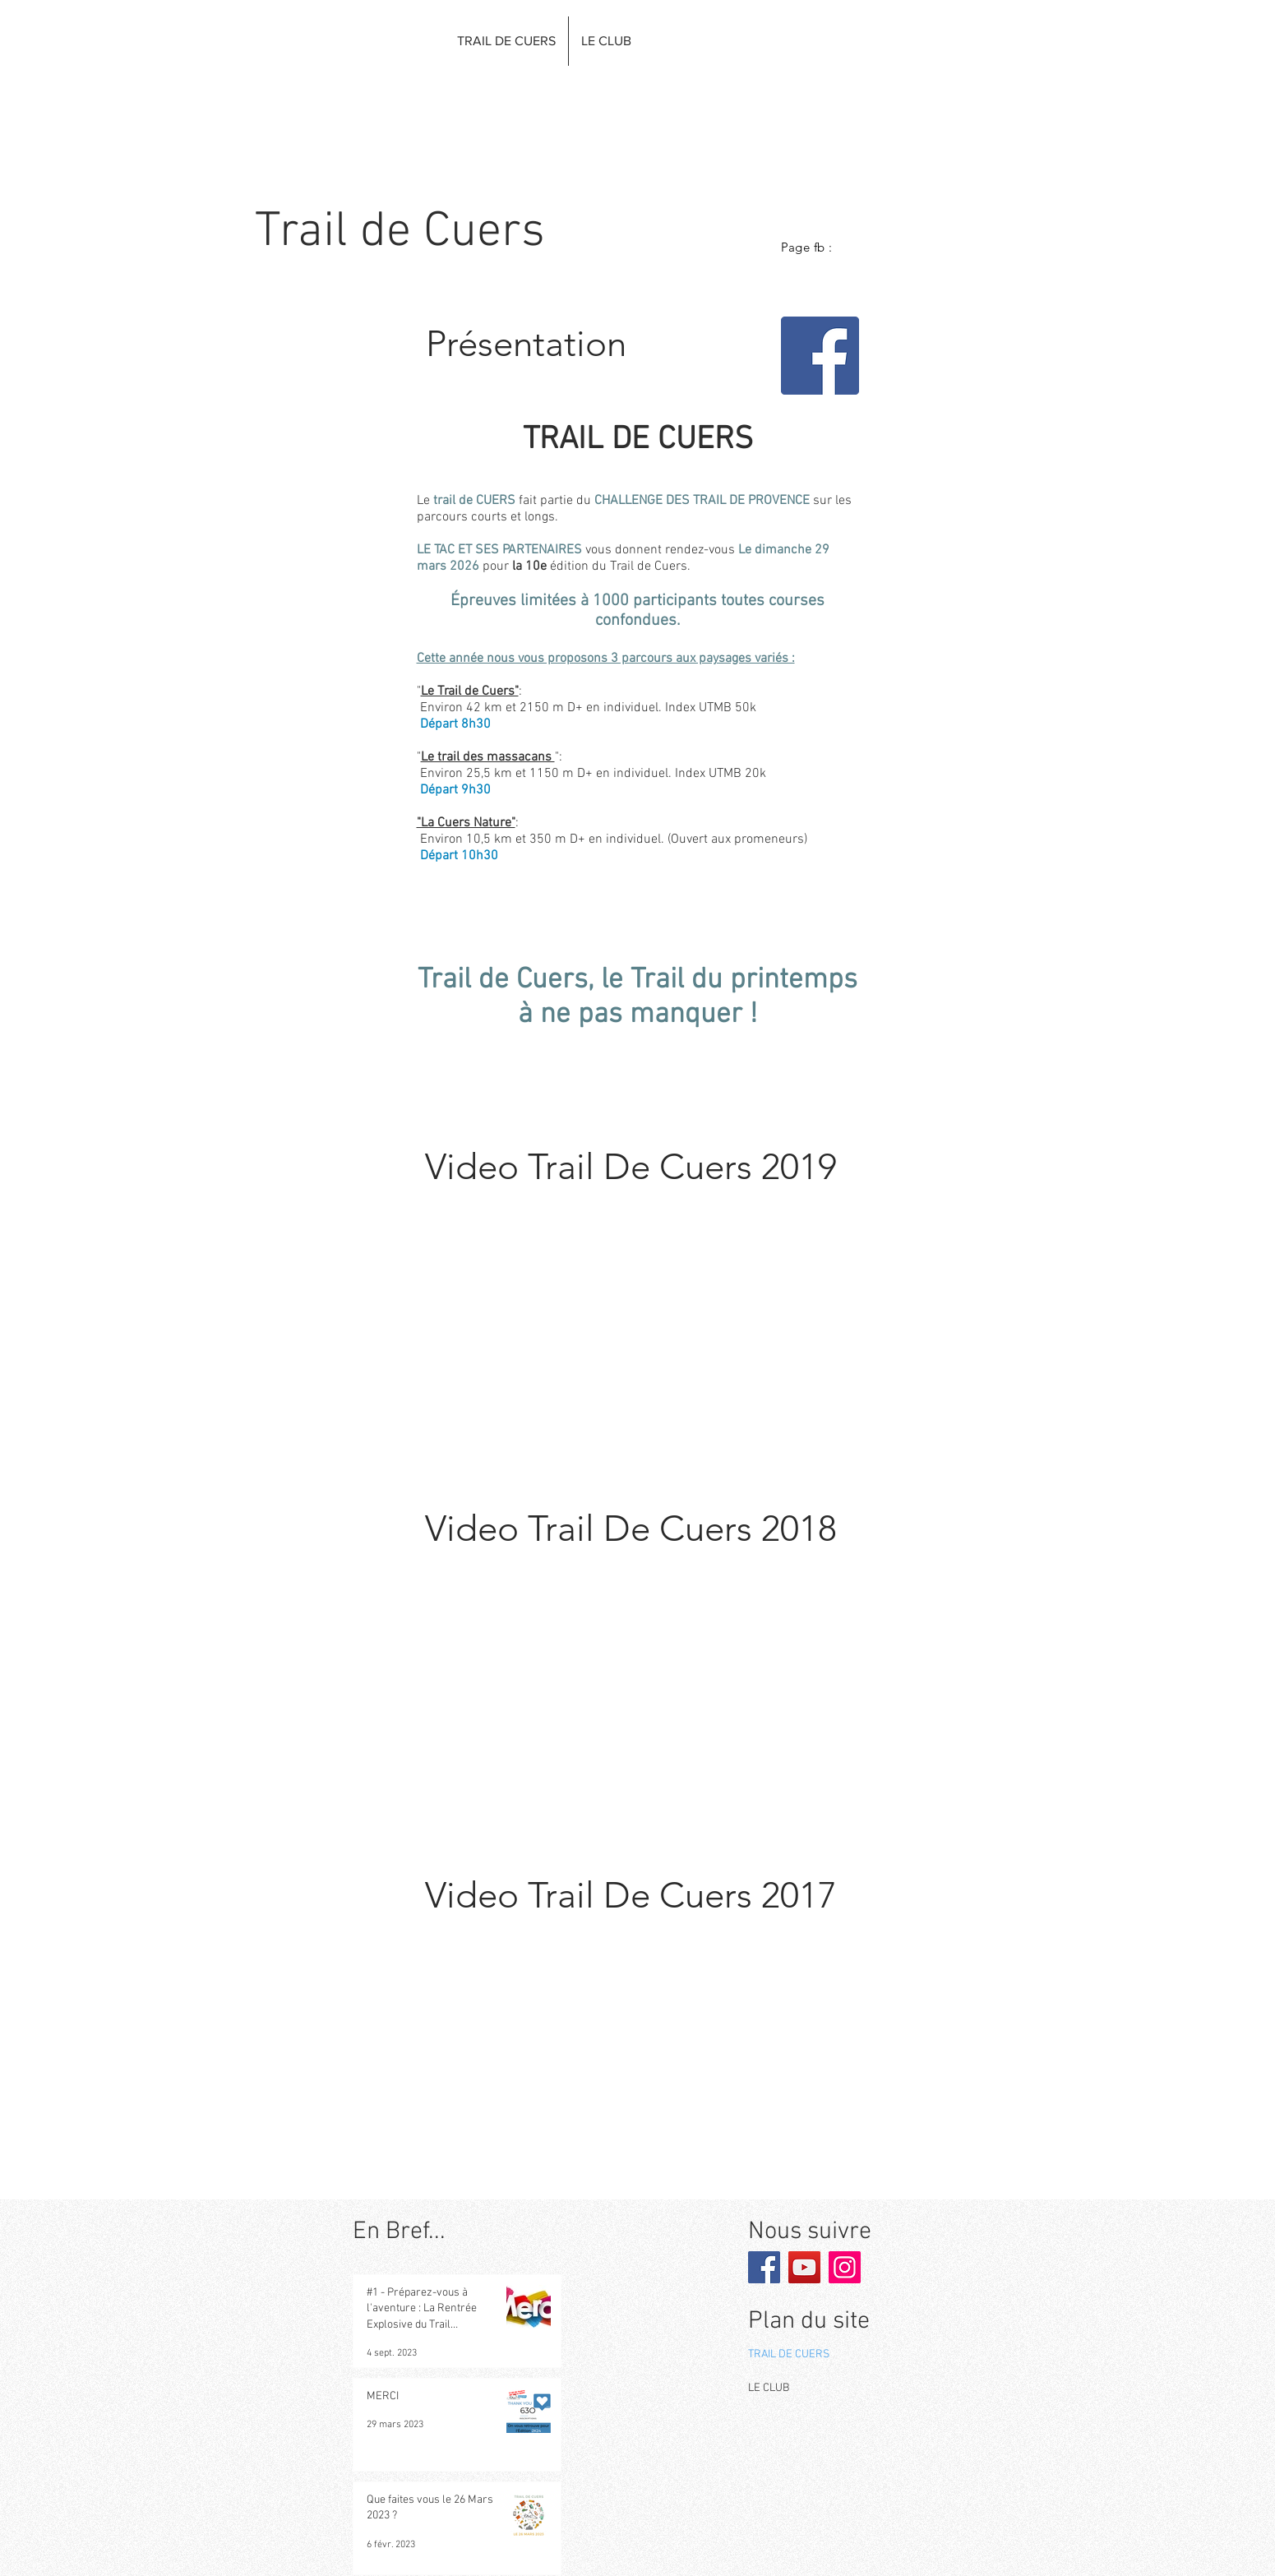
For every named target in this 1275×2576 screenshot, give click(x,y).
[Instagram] (845, 2267)
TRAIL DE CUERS (788, 2354)
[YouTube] (804, 2267)
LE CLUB (768, 2388)
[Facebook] (820, 356)
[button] (506, 41)
